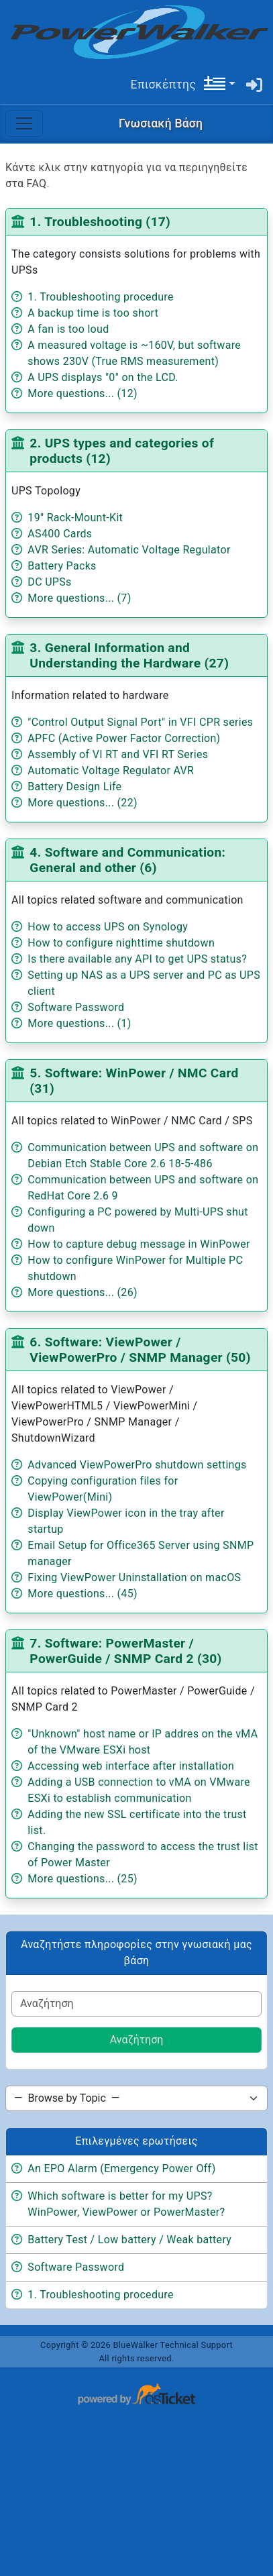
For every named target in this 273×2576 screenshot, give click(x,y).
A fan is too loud (68, 329)
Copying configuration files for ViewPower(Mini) (103, 1488)
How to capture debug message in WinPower (139, 1244)
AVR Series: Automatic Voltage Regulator (129, 549)
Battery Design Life (74, 786)
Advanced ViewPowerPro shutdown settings (137, 1464)
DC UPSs (49, 582)
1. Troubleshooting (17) (100, 221)
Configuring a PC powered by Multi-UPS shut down (138, 1219)
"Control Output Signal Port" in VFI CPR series (140, 722)
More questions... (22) (83, 802)
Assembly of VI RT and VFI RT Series (118, 754)
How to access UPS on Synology (108, 926)
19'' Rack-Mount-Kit (75, 517)
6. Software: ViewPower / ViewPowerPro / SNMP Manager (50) (140, 1349)
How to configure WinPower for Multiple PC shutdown (135, 1268)
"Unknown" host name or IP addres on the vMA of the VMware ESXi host (143, 1741)
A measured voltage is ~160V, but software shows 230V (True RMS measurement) (134, 353)
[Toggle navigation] (24, 123)
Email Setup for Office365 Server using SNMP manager (141, 1553)
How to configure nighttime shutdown (121, 942)
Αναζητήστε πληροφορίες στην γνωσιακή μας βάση (136, 1952)
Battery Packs (62, 565)
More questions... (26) (83, 1292)
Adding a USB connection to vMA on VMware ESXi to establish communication (139, 1790)
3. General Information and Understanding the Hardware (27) (129, 655)
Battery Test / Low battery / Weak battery (129, 2239)
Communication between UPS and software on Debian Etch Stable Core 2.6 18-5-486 (143, 1155)
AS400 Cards (60, 533)
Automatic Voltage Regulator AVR (111, 770)
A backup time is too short (93, 313)
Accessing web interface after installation (131, 1766)
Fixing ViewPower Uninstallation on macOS (134, 1577)
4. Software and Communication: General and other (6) (127, 860)
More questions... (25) (83, 1878)
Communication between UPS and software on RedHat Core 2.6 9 (143, 1187)
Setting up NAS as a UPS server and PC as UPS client (144, 983)
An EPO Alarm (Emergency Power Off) (121, 2168)
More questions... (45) (83, 1593)
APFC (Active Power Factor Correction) (124, 738)
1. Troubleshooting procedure (100, 296)
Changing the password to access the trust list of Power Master (143, 1854)
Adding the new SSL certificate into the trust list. (137, 1822)
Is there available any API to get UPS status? (137, 959)
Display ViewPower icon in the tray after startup (126, 1521)
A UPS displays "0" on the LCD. (103, 377)
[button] (219, 84)
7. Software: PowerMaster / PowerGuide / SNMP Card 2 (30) (125, 1650)
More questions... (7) (79, 598)
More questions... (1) (79, 1023)
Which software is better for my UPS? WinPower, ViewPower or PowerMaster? (126, 2204)
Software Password (76, 1007)
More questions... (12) (83, 393)
